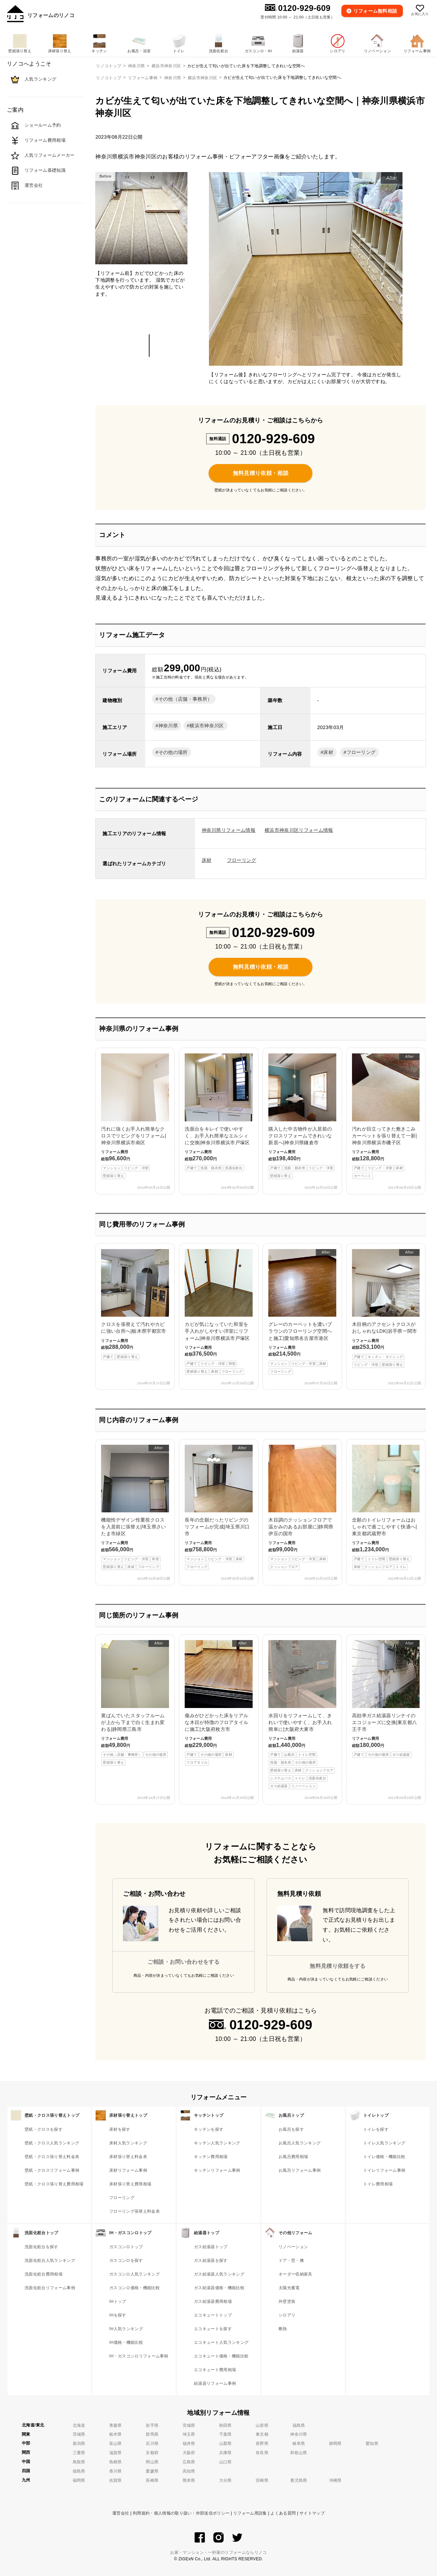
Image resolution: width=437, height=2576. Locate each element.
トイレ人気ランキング (384, 2143)
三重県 (79, 2453)
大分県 (225, 2480)
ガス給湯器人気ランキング (219, 2274)
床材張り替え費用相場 (130, 2184)
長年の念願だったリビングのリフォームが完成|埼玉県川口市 (218, 1507)
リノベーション (293, 2246)
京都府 (152, 2453)
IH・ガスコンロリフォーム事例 (138, 2356)
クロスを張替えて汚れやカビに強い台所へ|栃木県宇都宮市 (135, 1304)
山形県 (262, 2425)
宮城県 (189, 2425)
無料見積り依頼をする (337, 1966)
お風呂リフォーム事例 (300, 2170)
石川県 (152, 2443)
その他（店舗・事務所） (185, 699)
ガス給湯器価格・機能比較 (219, 2287)
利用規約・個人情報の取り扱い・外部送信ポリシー (181, 2513)
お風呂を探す (291, 2129)
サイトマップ (312, 2513)
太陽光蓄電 (289, 2287)
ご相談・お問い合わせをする (183, 1962)
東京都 (262, 2434)
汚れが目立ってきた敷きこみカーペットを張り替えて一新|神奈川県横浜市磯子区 (386, 1116)
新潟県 (79, 2443)
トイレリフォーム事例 (384, 2170)
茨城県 (79, 2434)
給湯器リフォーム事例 (215, 2383)
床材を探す (119, 2129)
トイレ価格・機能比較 (384, 2156)
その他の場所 (173, 752)
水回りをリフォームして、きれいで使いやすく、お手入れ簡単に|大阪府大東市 (302, 1714)
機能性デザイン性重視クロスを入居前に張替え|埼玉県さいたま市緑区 (135, 1507)
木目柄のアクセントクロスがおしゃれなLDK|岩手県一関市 (386, 1308)
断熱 (283, 2328)
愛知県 (372, 2443)
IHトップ (117, 2301)
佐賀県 (115, 2480)
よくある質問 (283, 2513)
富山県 (115, 2443)
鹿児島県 (298, 2480)
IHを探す (117, 2315)
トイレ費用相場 (378, 2184)
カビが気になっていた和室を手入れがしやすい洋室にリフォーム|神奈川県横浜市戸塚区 (218, 1312)
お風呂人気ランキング (300, 2143)
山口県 (225, 2462)
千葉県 (225, 2434)
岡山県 (152, 2462)
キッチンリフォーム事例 (217, 2170)
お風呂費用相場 (293, 2156)
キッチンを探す (208, 2129)
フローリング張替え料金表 (134, 2211)
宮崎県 (262, 2480)
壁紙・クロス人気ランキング (52, 2143)
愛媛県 (152, 2471)
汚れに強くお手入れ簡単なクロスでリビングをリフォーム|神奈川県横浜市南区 (135, 1116)
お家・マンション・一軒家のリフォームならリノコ (218, 2552)
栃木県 (115, 2434)
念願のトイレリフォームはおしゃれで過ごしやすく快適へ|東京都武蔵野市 (386, 1507)
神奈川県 (172, 77)
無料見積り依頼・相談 (260, 473)
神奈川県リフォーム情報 (229, 830)
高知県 (189, 2471)
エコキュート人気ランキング (221, 2342)
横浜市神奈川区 (202, 77)
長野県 (262, 2443)
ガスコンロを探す (126, 2260)
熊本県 (189, 2480)
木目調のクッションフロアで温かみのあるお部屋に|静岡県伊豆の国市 (302, 1507)
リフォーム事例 (142, 77)
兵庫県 (225, 2453)
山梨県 (225, 2443)
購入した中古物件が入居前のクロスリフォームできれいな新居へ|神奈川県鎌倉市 (302, 1116)
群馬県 (152, 2434)
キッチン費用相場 (211, 2156)
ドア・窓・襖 (291, 2260)
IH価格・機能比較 (126, 2342)
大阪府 (189, 2453)
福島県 (299, 2425)
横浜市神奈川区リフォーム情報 (299, 830)
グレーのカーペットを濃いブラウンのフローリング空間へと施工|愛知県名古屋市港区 (302, 1312)
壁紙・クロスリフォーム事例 (52, 2170)
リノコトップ (108, 77)
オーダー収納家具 (295, 2274)
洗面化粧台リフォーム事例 (50, 2287)
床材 (328, 752)
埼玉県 (189, 2434)
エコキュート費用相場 (215, 2369)
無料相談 (375, 11)
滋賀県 (115, 2453)
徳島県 (79, 2471)
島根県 (115, 2462)
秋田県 (225, 2425)
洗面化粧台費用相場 (43, 2274)
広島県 (189, 2462)
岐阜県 (299, 2443)
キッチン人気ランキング (217, 2143)
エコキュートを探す (213, 2328)
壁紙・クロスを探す (43, 2129)
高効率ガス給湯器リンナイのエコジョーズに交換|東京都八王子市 (386, 1699)
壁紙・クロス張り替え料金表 (52, 2156)
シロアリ (287, 2315)
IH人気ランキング (126, 2328)
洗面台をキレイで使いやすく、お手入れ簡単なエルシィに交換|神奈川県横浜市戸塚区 (218, 1112)
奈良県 (262, 2453)
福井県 (189, 2443)
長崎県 (152, 2480)
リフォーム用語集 (250, 2513)
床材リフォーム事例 (128, 2170)
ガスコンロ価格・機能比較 (134, 2287)
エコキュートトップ (213, 2315)
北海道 (79, 2425)
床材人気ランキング (128, 2143)
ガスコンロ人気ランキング (134, 2274)
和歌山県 (298, 2453)
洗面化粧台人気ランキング (50, 2260)
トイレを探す (376, 2129)
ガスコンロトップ (126, 2246)
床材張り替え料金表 (128, 2156)
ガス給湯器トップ (211, 2246)
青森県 (115, 2425)
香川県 (115, 2471)
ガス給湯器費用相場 (213, 2301)
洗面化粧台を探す (41, 2246)
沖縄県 (335, 2480)
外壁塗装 (287, 2301)
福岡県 (79, 2480)
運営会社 (120, 2513)
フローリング (361, 752)
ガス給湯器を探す (211, 2260)
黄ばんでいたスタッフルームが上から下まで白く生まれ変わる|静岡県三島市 (135, 1703)
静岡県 (335, 2443)
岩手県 (152, 2425)
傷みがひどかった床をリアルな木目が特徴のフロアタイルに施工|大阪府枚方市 (218, 1703)
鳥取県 (79, 2462)
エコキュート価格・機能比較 (221, 2356)
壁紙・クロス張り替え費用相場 (54, 2184)
